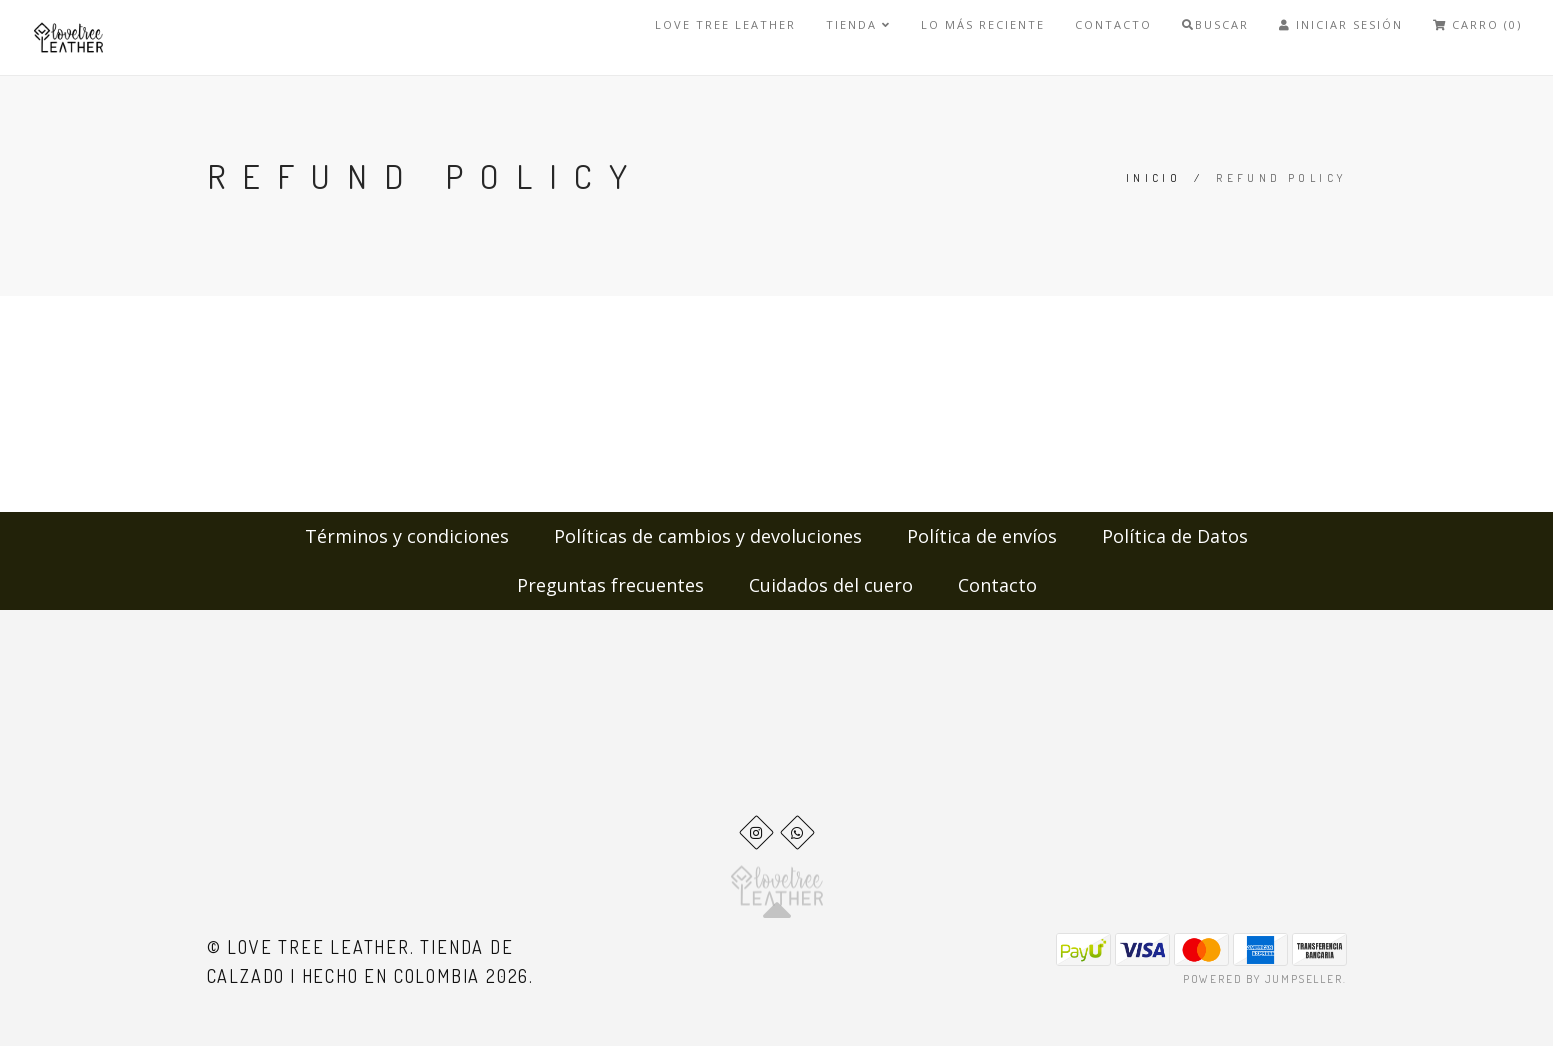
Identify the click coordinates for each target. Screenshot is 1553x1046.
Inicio (1153, 178)
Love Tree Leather (725, 24)
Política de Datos (1175, 536)
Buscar (1215, 24)
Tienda (858, 24)
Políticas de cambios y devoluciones (708, 536)
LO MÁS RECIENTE (983, 24)
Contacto (1113, 24)
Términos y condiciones (407, 536)
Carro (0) (1477, 24)
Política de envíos (982, 536)
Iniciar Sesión (1341, 24)
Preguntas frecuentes (610, 585)
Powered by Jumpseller (1263, 979)
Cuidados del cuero (831, 585)
